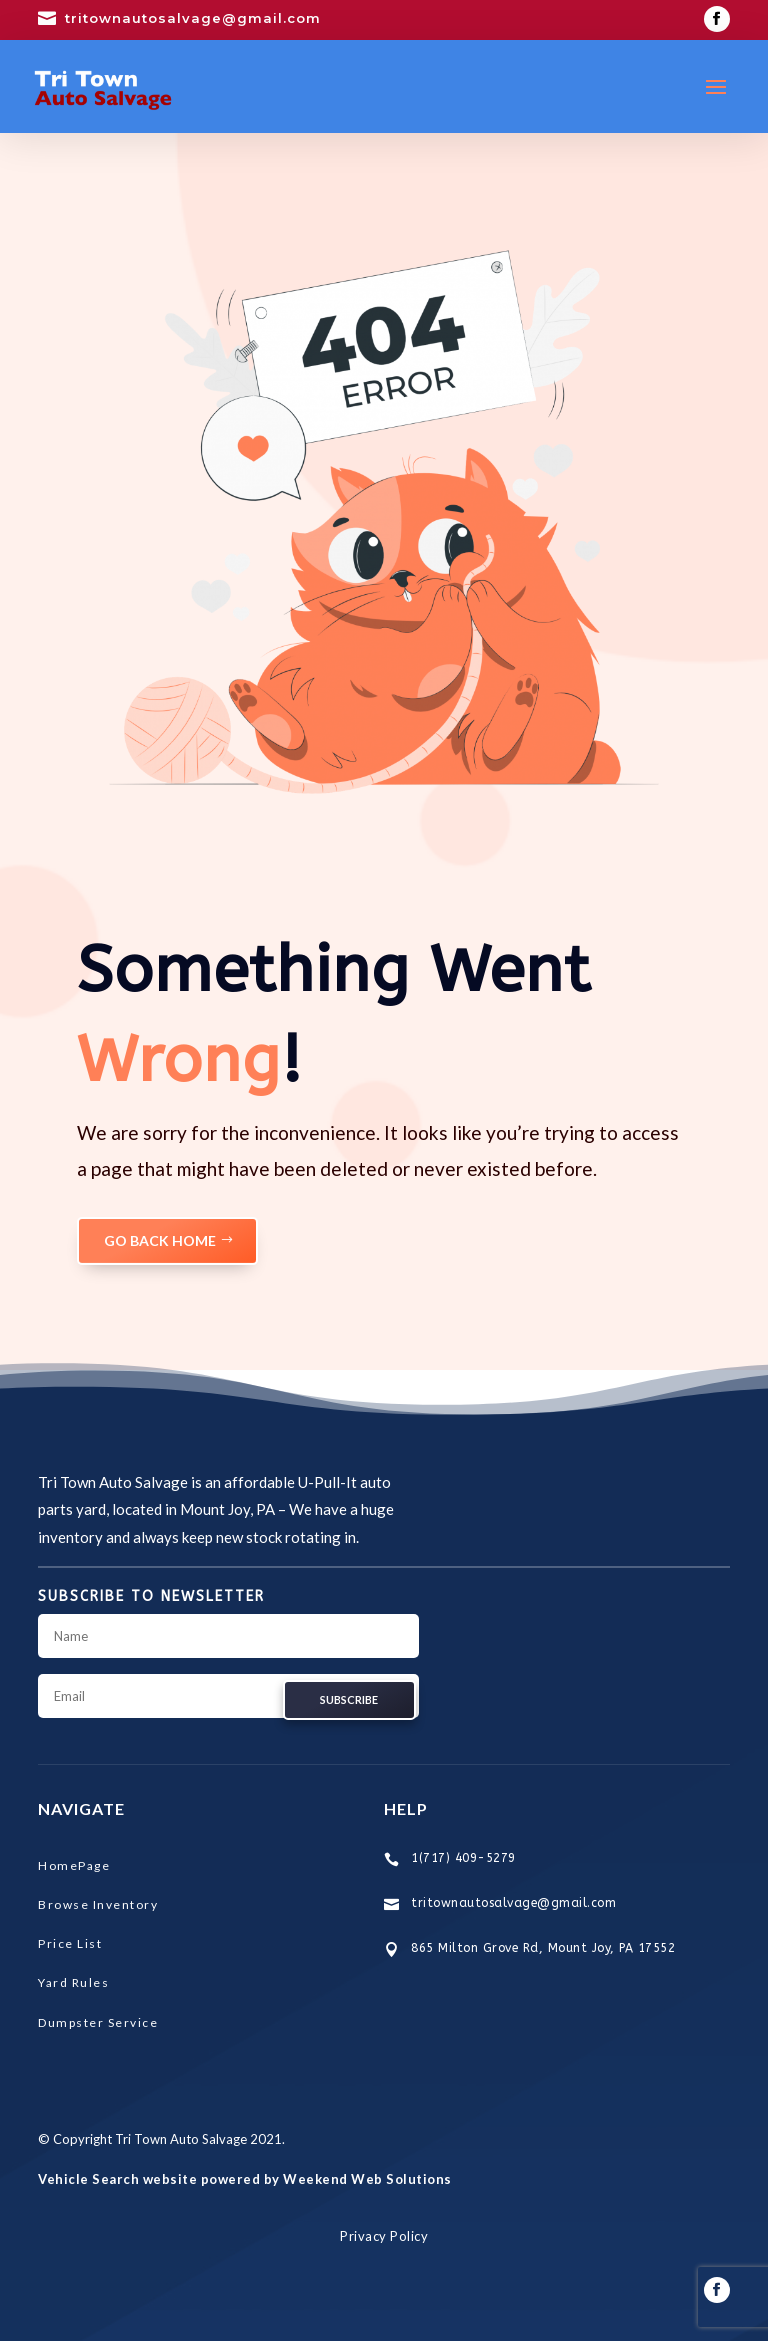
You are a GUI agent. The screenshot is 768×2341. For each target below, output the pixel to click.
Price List (70, 1943)
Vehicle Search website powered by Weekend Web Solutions (245, 2179)
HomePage (74, 1865)
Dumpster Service (98, 2022)
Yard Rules (73, 1982)
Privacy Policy (384, 2236)
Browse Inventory (98, 1904)
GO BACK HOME (160, 1240)
